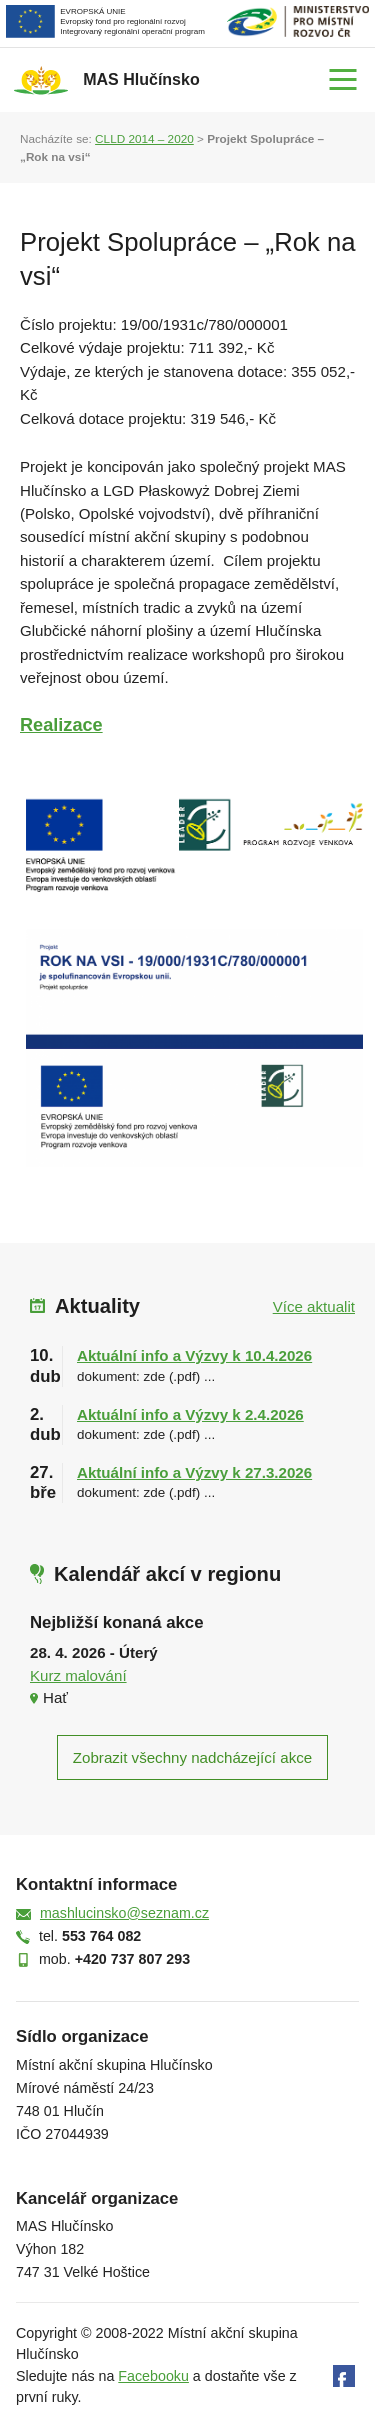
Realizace (61, 725)
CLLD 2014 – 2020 (144, 138)
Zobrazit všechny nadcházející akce (192, 1757)
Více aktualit (314, 1306)
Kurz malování (78, 1675)
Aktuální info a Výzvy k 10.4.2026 (194, 1355)
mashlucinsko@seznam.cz (124, 1913)
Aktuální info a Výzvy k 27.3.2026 (194, 1472)
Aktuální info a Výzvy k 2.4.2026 (190, 1414)
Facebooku (153, 2376)
